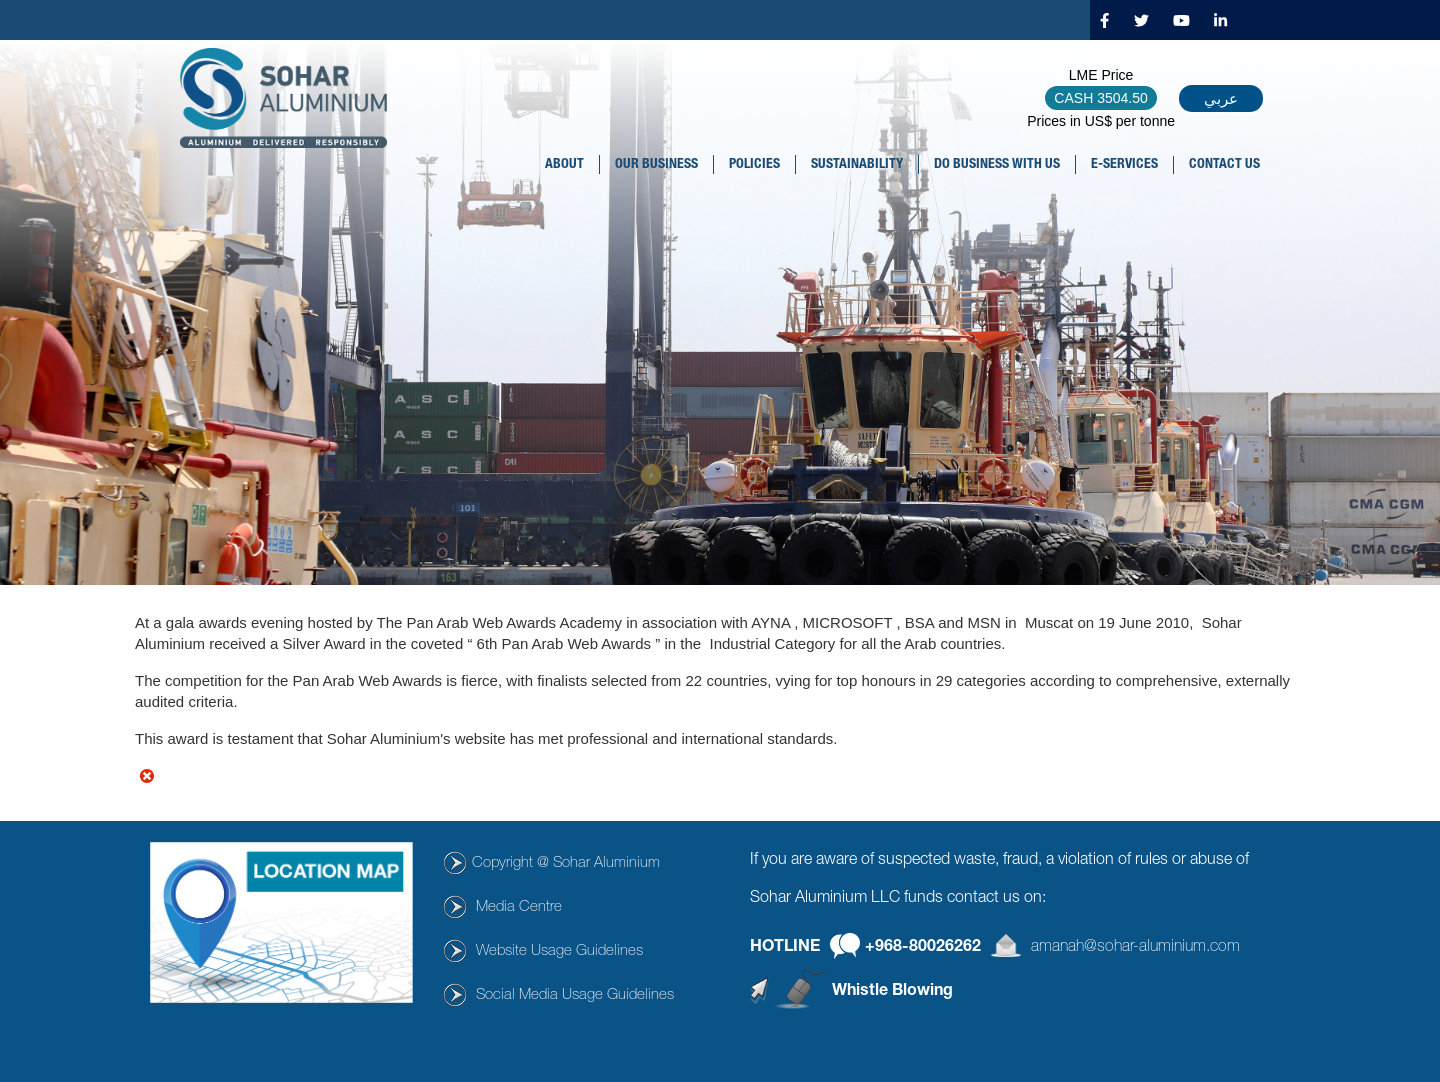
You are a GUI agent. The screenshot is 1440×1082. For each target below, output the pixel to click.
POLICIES (754, 165)
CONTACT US (1224, 165)
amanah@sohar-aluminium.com (1135, 947)
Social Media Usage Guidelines (575, 995)
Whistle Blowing (892, 992)
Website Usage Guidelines (559, 951)
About (564, 165)
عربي (1221, 98)
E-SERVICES (1124, 165)
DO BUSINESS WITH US (997, 165)
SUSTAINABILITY (857, 165)
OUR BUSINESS (656, 165)
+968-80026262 (923, 947)
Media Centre (519, 907)
